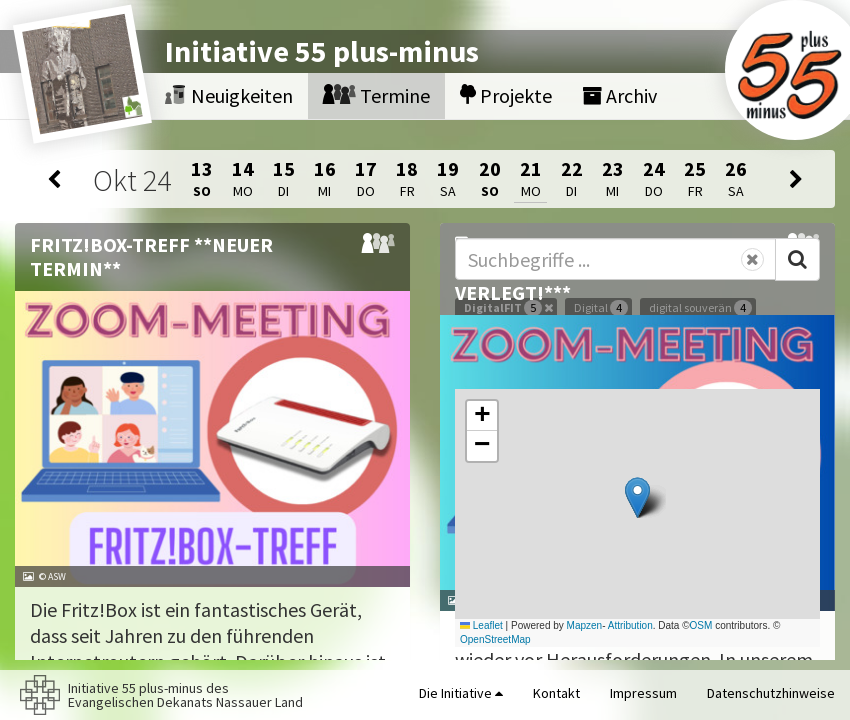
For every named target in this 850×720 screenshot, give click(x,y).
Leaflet (481, 625)
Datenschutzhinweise (771, 693)
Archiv (619, 95)
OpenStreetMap (495, 639)
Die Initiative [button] (461, 693)
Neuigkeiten (229, 95)
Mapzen (585, 625)
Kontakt (556, 693)
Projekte (506, 95)
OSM (701, 625)
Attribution (630, 625)
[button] (637, 497)
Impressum (643, 693)
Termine (376, 95)
